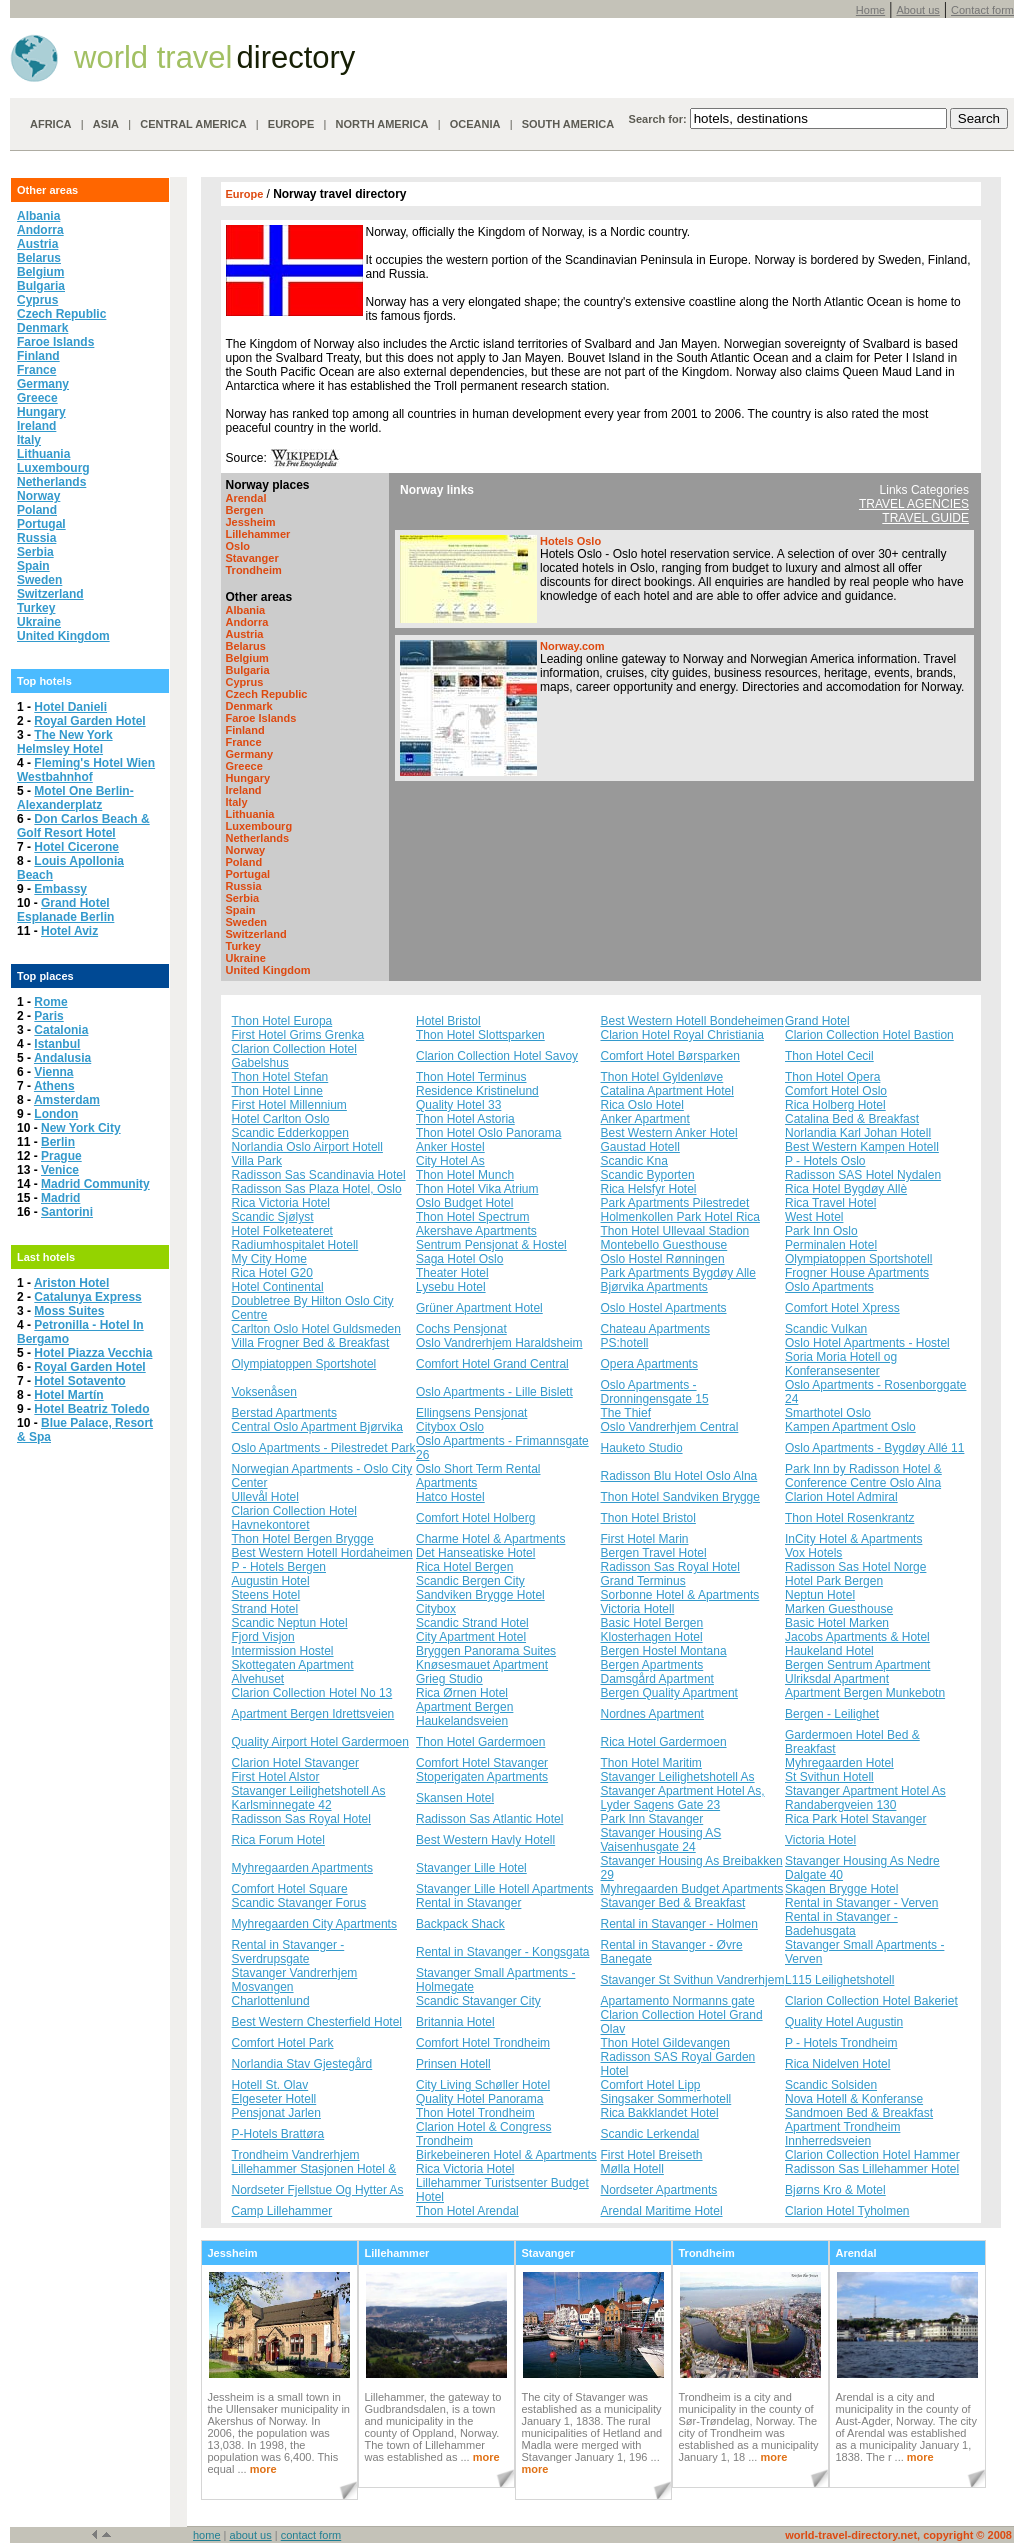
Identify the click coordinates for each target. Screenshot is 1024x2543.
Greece (37, 398)
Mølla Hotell (632, 2169)
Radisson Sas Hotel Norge (855, 1567)
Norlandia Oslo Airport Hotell (307, 1147)
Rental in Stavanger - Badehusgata (841, 1924)
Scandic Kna (634, 1161)
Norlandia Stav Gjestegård (302, 2064)
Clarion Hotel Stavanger (295, 1763)
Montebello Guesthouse (664, 1245)
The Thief (626, 1413)
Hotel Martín (68, 1395)
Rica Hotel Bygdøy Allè (846, 1189)
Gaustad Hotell (640, 1147)
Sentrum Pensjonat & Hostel (491, 1245)
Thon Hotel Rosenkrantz (849, 1518)
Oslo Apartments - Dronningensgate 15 (655, 1392)
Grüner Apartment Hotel (479, 1308)
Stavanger (252, 558)
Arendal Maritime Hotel (662, 2211)
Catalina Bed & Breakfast (852, 1119)
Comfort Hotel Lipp (651, 2085)
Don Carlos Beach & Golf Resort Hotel (83, 826)
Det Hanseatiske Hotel (475, 1553)
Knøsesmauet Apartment (482, 1665)
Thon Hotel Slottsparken (480, 1035)
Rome (50, 1002)
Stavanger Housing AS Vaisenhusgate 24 (661, 1840)
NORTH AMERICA (381, 124)
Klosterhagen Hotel (652, 1637)
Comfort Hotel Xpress (842, 1308)
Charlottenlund (271, 2001)
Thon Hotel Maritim (651, 1763)
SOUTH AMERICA (568, 124)
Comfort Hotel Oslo (836, 1091)
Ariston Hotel (71, 1283)
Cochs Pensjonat (461, 1329)
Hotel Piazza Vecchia (93, 1353)
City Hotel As (450, 1161)
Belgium (40, 272)
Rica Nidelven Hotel (837, 2064)
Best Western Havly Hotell (485, 1840)
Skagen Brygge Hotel (841, 1889)
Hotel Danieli (70, 707)
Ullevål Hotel (265, 1497)
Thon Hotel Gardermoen (480, 1742)
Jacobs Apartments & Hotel (857, 1637)
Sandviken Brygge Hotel (480, 1595)
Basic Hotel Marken (837, 1623)
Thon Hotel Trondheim (475, 2113)
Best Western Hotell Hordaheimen (322, 1553)
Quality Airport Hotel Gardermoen (320, 1742)
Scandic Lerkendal (650, 2134)
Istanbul (57, 1044)
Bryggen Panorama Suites (486, 1651)
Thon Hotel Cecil (829, 1056)
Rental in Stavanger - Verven (861, 1903)
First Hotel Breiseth (652, 2155)
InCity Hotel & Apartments (853, 1539)
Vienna (53, 1072)
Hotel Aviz (69, 931)
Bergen (245, 510)
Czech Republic (61, 314)
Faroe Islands (55, 342)
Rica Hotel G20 (272, 1273)
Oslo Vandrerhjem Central (670, 1427)
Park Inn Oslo (821, 1231)
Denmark (42, 328)
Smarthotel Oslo (828, 1413)
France (36, 370)
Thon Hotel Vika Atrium (477, 1189)
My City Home (269, 1259)
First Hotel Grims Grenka (298, 1035)
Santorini (67, 1212)
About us (917, 10)
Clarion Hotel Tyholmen (847, 2211)
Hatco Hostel (450, 1497)
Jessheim (251, 522)
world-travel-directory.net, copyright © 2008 (898, 2535)
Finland (38, 356)
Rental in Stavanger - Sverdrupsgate (288, 1952)
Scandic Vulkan (826, 1329)
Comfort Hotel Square (290, 1889)
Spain (33, 566)
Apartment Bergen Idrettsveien (313, 1714)
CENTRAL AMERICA (193, 124)
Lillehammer (258, 534)
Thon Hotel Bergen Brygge (303, 1539)
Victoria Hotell (638, 1609)
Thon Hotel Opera (832, 1077)
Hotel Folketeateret (282, 1231)
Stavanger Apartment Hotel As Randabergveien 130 (865, 1798)
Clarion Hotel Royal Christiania (682, 1035)
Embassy (60, 889)
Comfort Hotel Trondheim (483, 2043)
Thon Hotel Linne (277, 1091)
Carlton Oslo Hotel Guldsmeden (316, 1329)
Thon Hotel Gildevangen (665, 2043)
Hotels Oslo (570, 541)
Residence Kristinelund (477, 1091)
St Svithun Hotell (829, 1777)
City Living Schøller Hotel (483, 2085)
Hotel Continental (278, 1287)
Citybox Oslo (450, 1427)
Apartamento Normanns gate (678, 2001)
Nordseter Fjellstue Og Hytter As (318, 2190)
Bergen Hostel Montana (664, 1651)
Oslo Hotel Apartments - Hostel (867, 1343)
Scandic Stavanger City (478, 2001)
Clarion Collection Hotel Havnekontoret (294, 1518)
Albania (38, 216)
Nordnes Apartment (652, 1714)
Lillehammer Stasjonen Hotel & (314, 2169)
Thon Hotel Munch (465, 1175)
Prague (61, 1156)
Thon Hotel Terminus (471, 1077)
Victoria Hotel (820, 1840)
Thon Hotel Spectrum (472, 1217)
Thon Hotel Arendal (467, 2211)
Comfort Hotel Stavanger (482, 1763)
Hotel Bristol (448, 1021)
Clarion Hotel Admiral (841, 1497)
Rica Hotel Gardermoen (664, 1742)
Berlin (58, 1142)
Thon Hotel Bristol (648, 1518)
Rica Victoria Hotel (281, 1203)
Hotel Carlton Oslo (281, 1119)
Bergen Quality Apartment (669, 1693)
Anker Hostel (450, 1147)
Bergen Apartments (652, 1665)
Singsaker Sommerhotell (666, 2099)
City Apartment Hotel (471, 1637)
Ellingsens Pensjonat (471, 1413)
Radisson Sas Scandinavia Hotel (319, 1175)
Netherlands (51, 482)
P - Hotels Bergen (279, 1567)
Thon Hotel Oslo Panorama (488, 1133)
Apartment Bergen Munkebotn (865, 1693)
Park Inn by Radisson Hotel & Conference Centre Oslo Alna (863, 1476)
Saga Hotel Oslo (459, 1259)
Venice (60, 1170)
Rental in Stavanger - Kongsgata (502, 1952)
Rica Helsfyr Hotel (649, 1189)
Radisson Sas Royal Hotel (670, 1567)
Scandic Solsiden (831, 2085)
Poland (37, 510)
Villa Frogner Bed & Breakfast (311, 1343)
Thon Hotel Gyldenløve (662, 1077)
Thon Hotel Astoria (465, 1119)
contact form (311, 2535)
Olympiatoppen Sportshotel (304, 1364)
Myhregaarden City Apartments (314, 1924)
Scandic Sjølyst (273, 1217)
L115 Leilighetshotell (839, 1980)
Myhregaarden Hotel (839, 1763)
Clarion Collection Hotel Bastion (869, 1035)
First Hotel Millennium (289, 1105)
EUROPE (291, 124)
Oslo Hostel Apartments (664, 1308)
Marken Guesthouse (839, 1609)
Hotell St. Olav (270, 2085)
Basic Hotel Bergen (652, 1623)
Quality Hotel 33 (458, 1105)
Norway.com (572, 646)
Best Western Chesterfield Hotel (317, 2022)
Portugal (41, 524)
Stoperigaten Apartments (482, 1777)
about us (251, 2535)
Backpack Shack (460, 1924)
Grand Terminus (643, 1581)
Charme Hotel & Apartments (490, 1539)
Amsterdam (67, 1100)
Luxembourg (53, 468)
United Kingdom (63, 636)
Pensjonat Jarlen (276, 2113)
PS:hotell (625, 1343)
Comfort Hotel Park (283, 2043)
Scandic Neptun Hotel (290, 1623)
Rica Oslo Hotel (642, 1105)
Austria (37, 244)
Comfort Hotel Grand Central (492, 1364)
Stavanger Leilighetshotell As (678, 1777)
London (56, 1114)
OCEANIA (475, 124)
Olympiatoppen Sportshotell (858, 1259)
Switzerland (50, 594)
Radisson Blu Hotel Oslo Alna (679, 1476)
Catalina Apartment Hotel (667, 1091)
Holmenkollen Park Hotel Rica (680, 1217)
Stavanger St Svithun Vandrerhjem (693, 1980)
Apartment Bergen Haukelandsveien (464, 1714)
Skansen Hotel (455, 1798)
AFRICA (51, 124)
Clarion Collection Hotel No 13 (312, 1693)
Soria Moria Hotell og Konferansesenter (841, 1364)
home (207, 2535)
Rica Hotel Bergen (464, 1567)
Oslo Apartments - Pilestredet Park (324, 1448)
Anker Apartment (645, 1119)
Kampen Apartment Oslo (850, 1427)
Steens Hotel (266, 1595)
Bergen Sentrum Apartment (857, 1665)
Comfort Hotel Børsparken (670, 1056)
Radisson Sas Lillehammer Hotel (872, 2169)
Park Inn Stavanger (652, 1819)
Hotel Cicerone (76, 847)
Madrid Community (95, 1184)
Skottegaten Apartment (293, 1665)
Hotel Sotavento (79, 1381)
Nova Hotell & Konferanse (854, 2099)
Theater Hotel (452, 1273)
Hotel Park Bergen (834, 1581)
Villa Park (257, 1161)
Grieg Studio (449, 1679)
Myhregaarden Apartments (302, 1868)
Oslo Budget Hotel (464, 1203)
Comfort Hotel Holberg (475, 1518)
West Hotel (814, 1217)
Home (870, 10)
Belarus (39, 258)
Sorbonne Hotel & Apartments (680, 1595)
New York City (81, 1128)
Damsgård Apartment (657, 1679)
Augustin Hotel (271, 1581)
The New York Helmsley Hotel (65, 742)
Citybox (436, 1609)
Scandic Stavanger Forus (299, 1903)
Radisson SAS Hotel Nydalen (863, 1175)
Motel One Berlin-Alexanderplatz (75, 798)
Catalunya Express (87, 1297)
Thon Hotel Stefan (280, 1077)
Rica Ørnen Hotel (462, 1693)
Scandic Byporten (648, 1175)
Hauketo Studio (642, 1448)
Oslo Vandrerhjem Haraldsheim (499, 1343)
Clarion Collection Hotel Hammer (872, 2155)
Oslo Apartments (829, 1287)
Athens (54, 1086)
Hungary (41, 412)
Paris (48, 1016)
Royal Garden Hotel (89, 721)
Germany (43, 384)
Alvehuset (258, 1679)
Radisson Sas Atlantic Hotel (489, 1819)
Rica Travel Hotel (830, 1203)
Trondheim (254, 570)
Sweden (39, 580)
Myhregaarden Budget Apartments (692, 1889)
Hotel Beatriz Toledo (91, 1409)
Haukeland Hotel (829, 1651)
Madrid (60, 1198)
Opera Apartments (649, 1364)
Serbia (35, 552)
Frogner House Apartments (857, 1273)
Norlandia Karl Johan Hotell (858, 1133)
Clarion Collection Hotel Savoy (497, 1056)
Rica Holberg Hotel (835, 1105)
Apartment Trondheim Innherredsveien (842, 2134)
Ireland (36, 426)
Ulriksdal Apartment (837, 1679)
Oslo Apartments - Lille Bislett (494, 1392)
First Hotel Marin (645, 1539)
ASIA (106, 124)
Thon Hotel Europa (282, 1021)
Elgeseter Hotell (274, 2099)
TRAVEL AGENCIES (914, 504)
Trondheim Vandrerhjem (296, 2155)
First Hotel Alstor (276, 1777)
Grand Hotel (817, 1021)
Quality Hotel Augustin (844, 2022)
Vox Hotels (813, 1553)
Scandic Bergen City (470, 1581)
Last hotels (46, 1257)
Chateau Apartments (655, 1329)
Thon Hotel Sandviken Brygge (680, 1497)
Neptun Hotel (820, 1595)
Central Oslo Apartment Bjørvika (317, 1427)
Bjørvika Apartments (654, 1287)
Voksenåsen (264, 1392)
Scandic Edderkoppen (290, 1133)
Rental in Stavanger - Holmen (679, 1924)
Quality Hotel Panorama (479, 2099)
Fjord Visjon (263, 1637)
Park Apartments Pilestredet (675, 1203)
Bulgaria (41, 286)
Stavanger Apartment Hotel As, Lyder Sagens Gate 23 (683, 1798)
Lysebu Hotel (451, 1287)
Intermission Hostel (283, 1651)
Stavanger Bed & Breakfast (673, 1903)
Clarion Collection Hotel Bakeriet (871, 2001)
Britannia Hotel (455, 2022)
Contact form (982, 10)
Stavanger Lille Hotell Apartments (504, 1889)
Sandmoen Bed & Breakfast (859, 2113)
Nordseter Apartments (659, 2190)
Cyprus (37, 300)
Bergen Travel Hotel (654, 1553)
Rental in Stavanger (468, 1903)
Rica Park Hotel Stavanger (855, 1819)
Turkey (36, 608)
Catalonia (61, 1030)
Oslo (238, 546)
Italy (29, 440)
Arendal (246, 498)
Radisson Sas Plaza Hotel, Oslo (317, 1189)
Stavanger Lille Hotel (471, 1868)
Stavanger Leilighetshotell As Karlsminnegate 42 (309, 1798)
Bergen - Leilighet (832, 1714)
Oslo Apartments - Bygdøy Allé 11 (874, 1448)
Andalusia (62, 1058)
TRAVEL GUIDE (925, 518)
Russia (36, 538)
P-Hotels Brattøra (278, 2134)
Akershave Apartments (476, 1231)
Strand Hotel (265, 1609)
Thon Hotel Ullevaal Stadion (675, 1231)
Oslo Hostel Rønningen (663, 1259)
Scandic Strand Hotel (472, 1623)
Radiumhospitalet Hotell (295, 1245)
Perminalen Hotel (831, 1245)
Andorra (40, 230)
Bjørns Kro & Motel (835, 2190)
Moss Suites (69, 1311)
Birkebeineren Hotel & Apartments (506, 2155)
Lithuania (43, 454)
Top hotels (44, 681)
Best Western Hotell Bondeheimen (692, 1021)
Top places (45, 976)
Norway (38, 496)
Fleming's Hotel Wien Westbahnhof (86, 770)
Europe (246, 194)
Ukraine (39, 622)
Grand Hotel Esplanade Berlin (65, 910)
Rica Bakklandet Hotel (660, 2113)
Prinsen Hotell (453, 2064)
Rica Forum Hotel (278, 1840)
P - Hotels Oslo (825, 1161)
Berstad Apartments (284, 1413)
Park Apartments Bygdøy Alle (678, 1273)
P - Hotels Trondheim (841, 2043)
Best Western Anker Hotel (669, 1133)
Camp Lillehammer (282, 2211)
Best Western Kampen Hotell (862, 1147)
